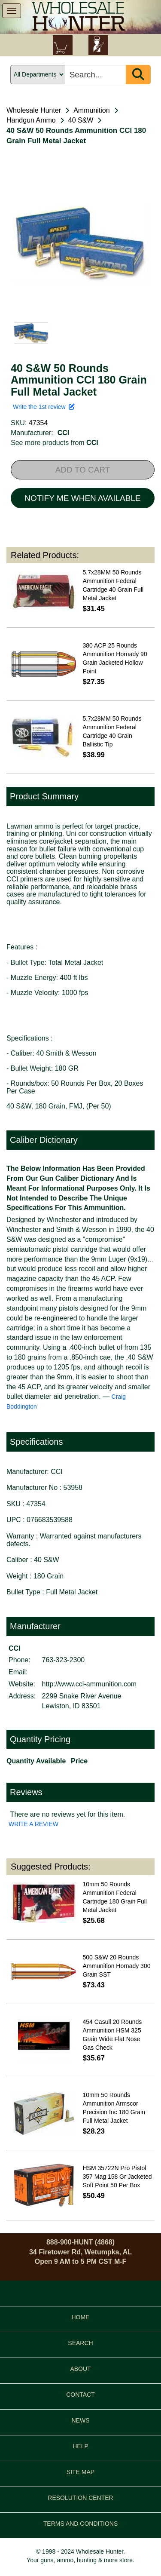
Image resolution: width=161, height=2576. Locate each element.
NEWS (81, 2420)
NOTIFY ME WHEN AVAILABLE (82, 498)
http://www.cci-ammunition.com (89, 1684)
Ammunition (91, 110)
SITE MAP (80, 2472)
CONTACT (80, 2394)
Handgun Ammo (31, 120)
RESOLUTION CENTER (80, 2497)
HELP (80, 2446)
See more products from (54, 442)
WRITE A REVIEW (33, 1824)
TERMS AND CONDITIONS (80, 2523)
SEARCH (80, 2343)
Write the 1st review (44, 406)
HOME (81, 2317)
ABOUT (80, 2368)
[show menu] (11, 10)
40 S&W (81, 120)
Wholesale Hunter (33, 110)
